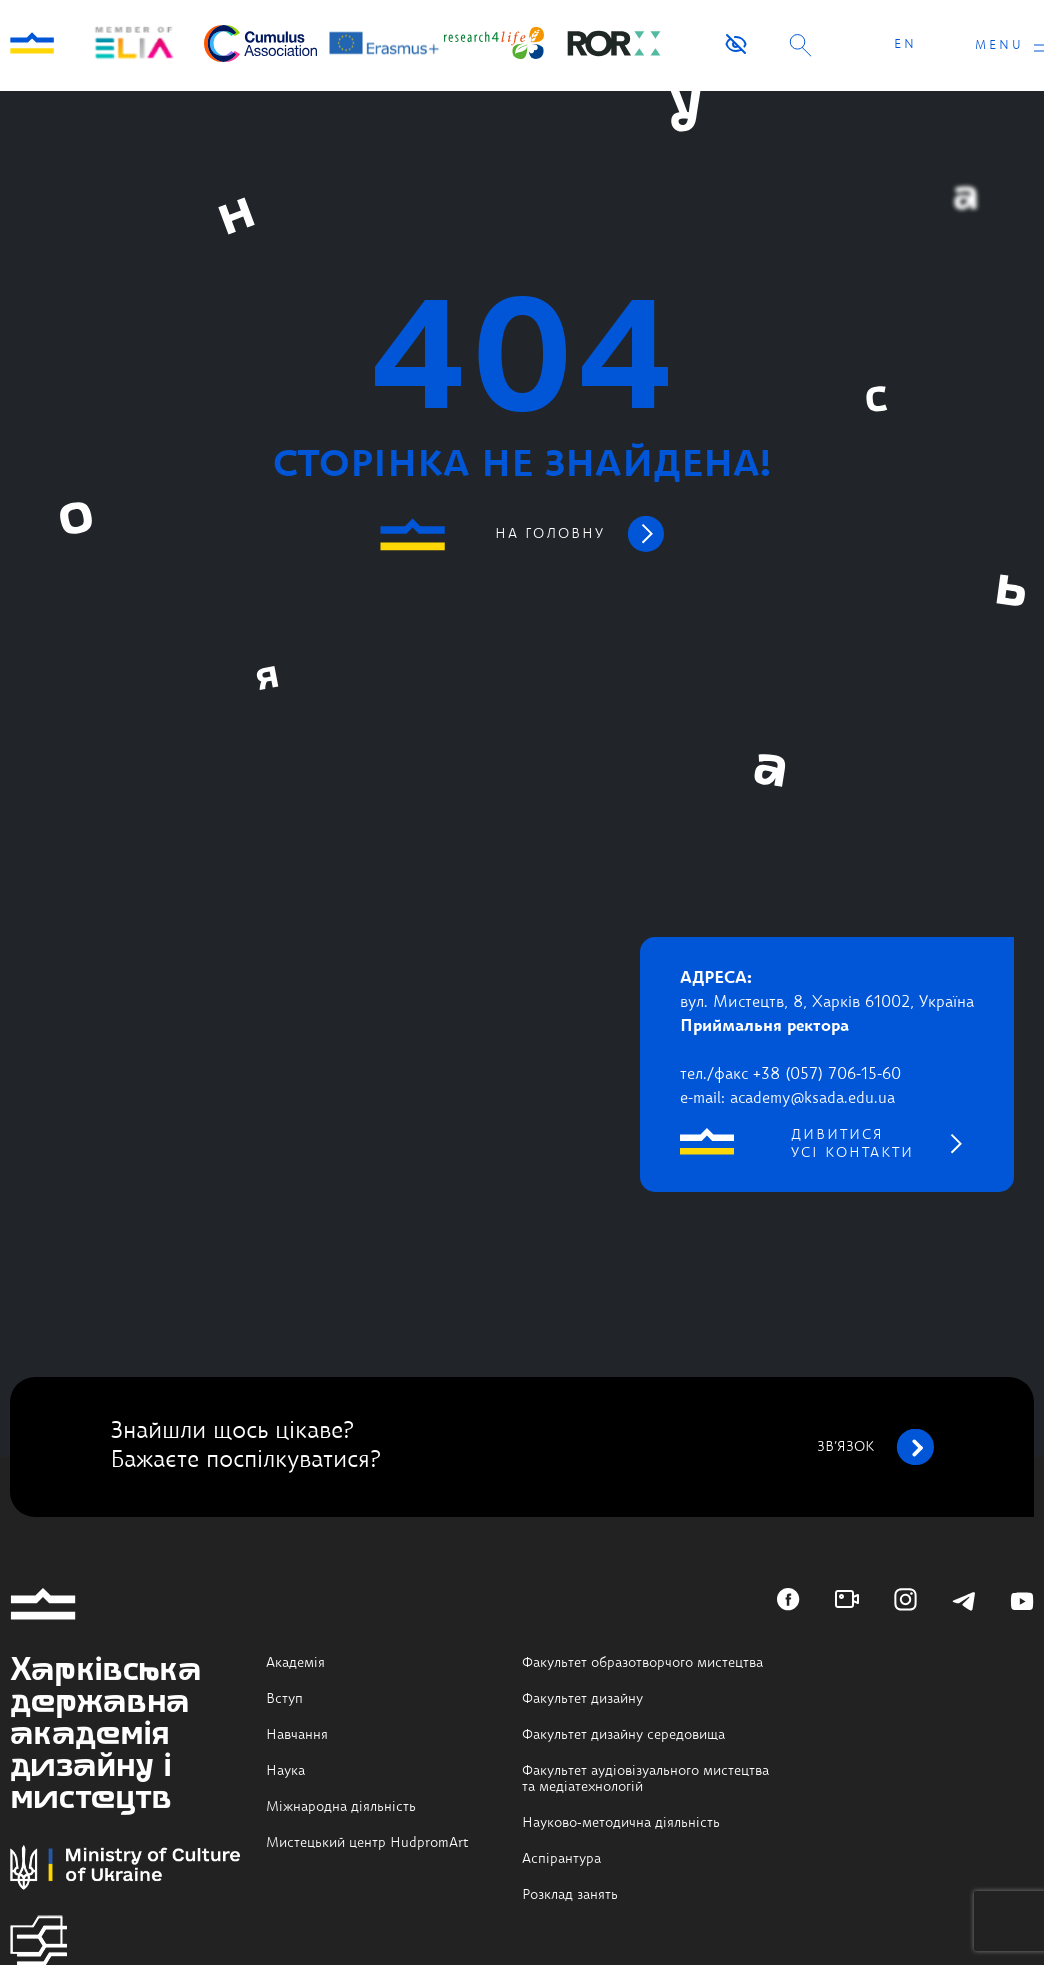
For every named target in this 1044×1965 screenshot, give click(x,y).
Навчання (297, 1735)
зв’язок (875, 1447)
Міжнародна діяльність (341, 1807)
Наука (285, 1771)
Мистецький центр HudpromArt (367, 1843)
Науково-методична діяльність (621, 1823)
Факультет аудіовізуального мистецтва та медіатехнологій (645, 1779)
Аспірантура (561, 1859)
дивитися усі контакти (852, 1144)
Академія (295, 1663)
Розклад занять (570, 1895)
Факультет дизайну (582, 1699)
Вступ (284, 1699)
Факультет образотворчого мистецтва (642, 1663)
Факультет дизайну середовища (623, 1735)
